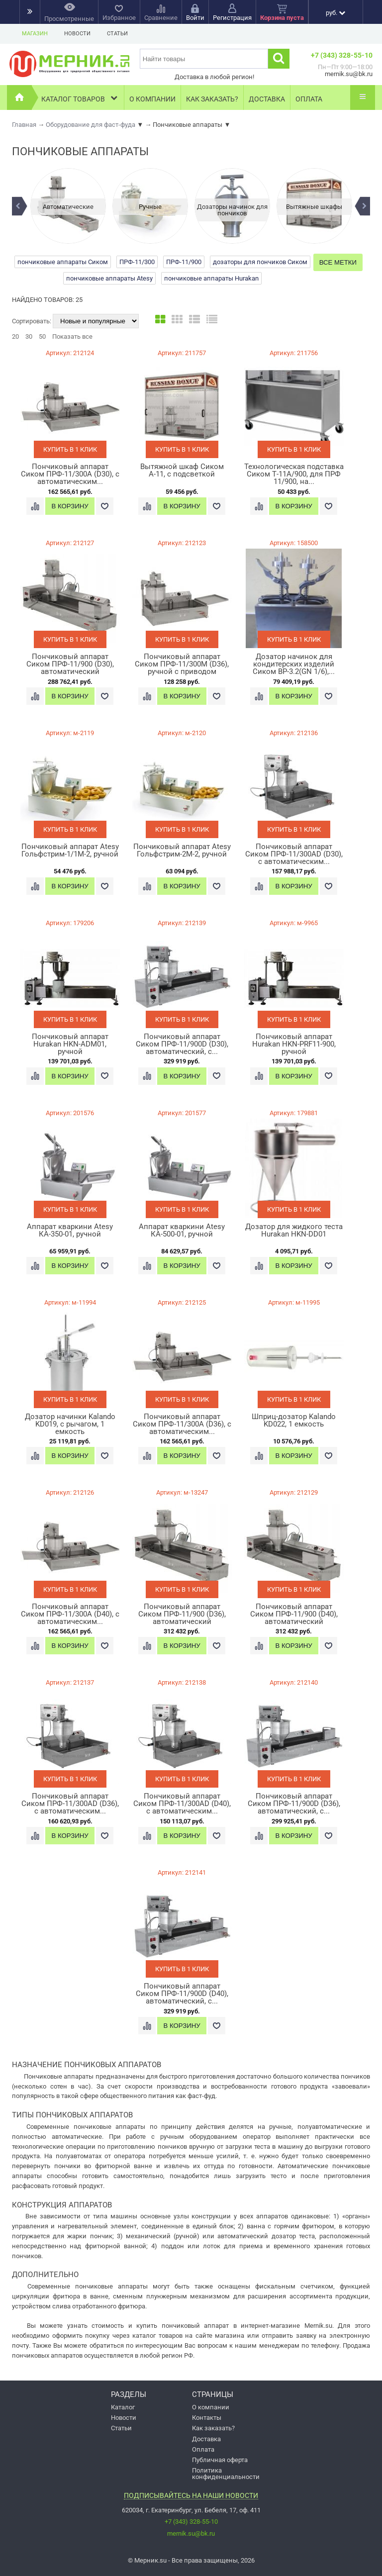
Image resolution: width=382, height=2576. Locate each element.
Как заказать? (212, 99)
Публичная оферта (220, 2460)
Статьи (117, 33)
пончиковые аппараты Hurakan (211, 278)
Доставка (267, 99)
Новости (77, 33)
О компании (152, 99)
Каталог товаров (80, 98)
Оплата (308, 99)
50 (42, 336)
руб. (335, 12)
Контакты (206, 2417)
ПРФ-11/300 (137, 262)
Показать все (72, 336)
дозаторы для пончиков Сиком (260, 262)
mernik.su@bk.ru (191, 2533)
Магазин (35, 33)
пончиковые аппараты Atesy (109, 278)
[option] (68, 206)
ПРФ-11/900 (183, 262)
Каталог (123, 2407)
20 (15, 336)
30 (28, 336)
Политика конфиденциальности (226, 2474)
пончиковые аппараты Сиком (62, 262)
